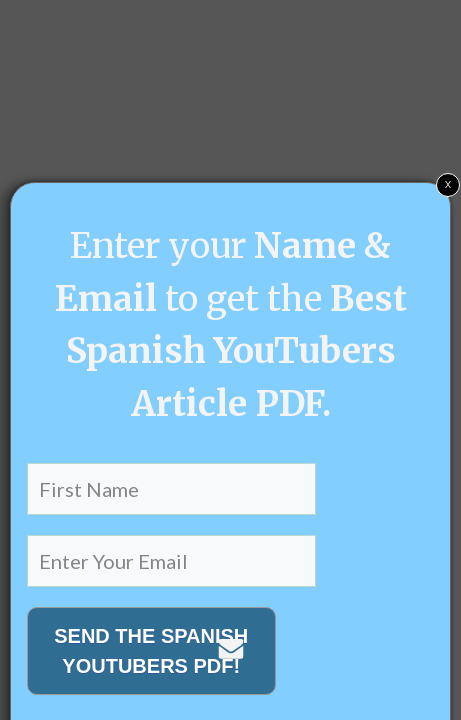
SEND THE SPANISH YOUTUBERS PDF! (151, 651)
